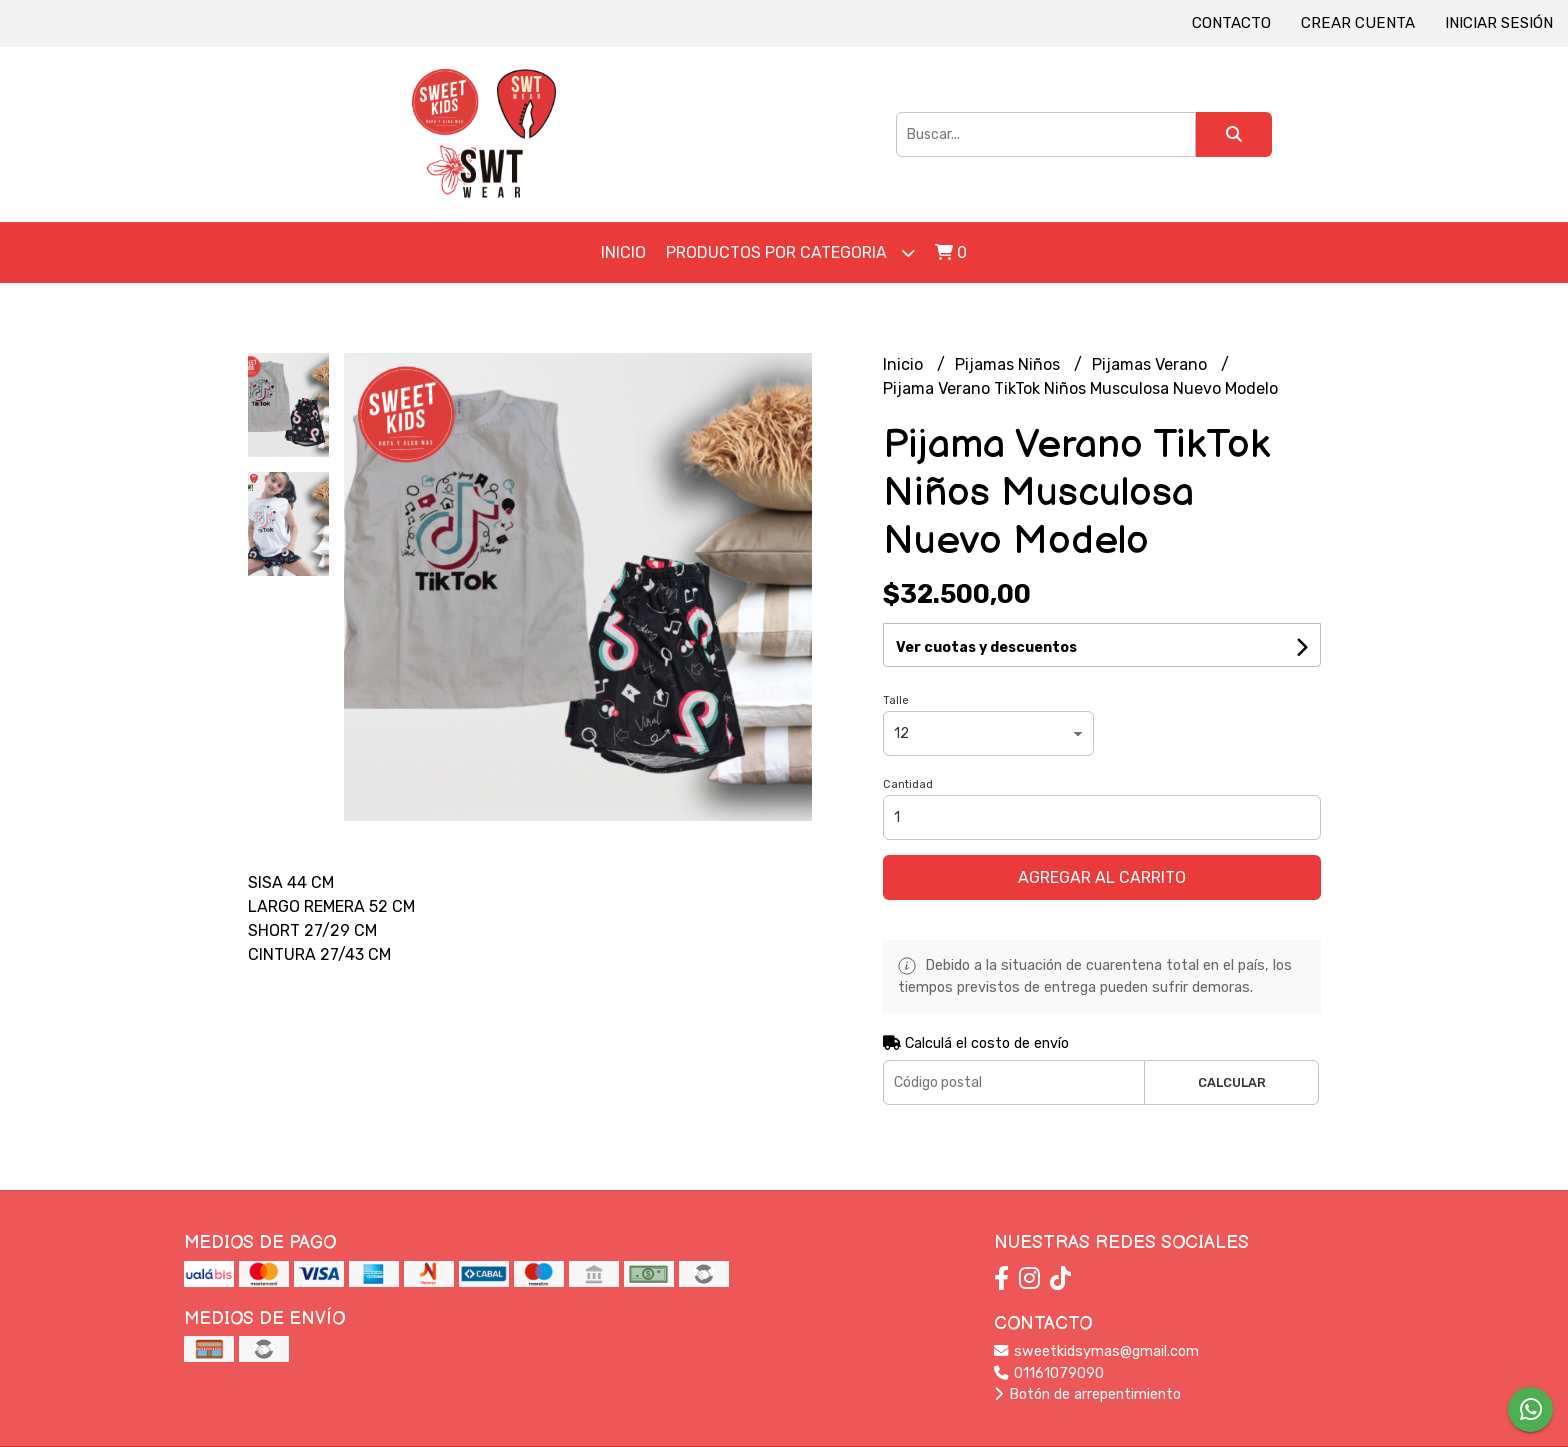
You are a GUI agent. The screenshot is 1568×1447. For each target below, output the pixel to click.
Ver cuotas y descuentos (986, 647)
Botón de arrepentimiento (1087, 1394)
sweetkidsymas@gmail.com (1096, 1351)
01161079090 (1049, 1373)
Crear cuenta (1358, 23)
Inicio (623, 252)
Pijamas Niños (1009, 364)
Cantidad (908, 784)
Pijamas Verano (1151, 364)
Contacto (1231, 23)
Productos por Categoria (790, 252)
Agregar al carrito (1102, 877)
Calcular (1232, 1082)
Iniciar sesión (1499, 23)
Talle (896, 700)
